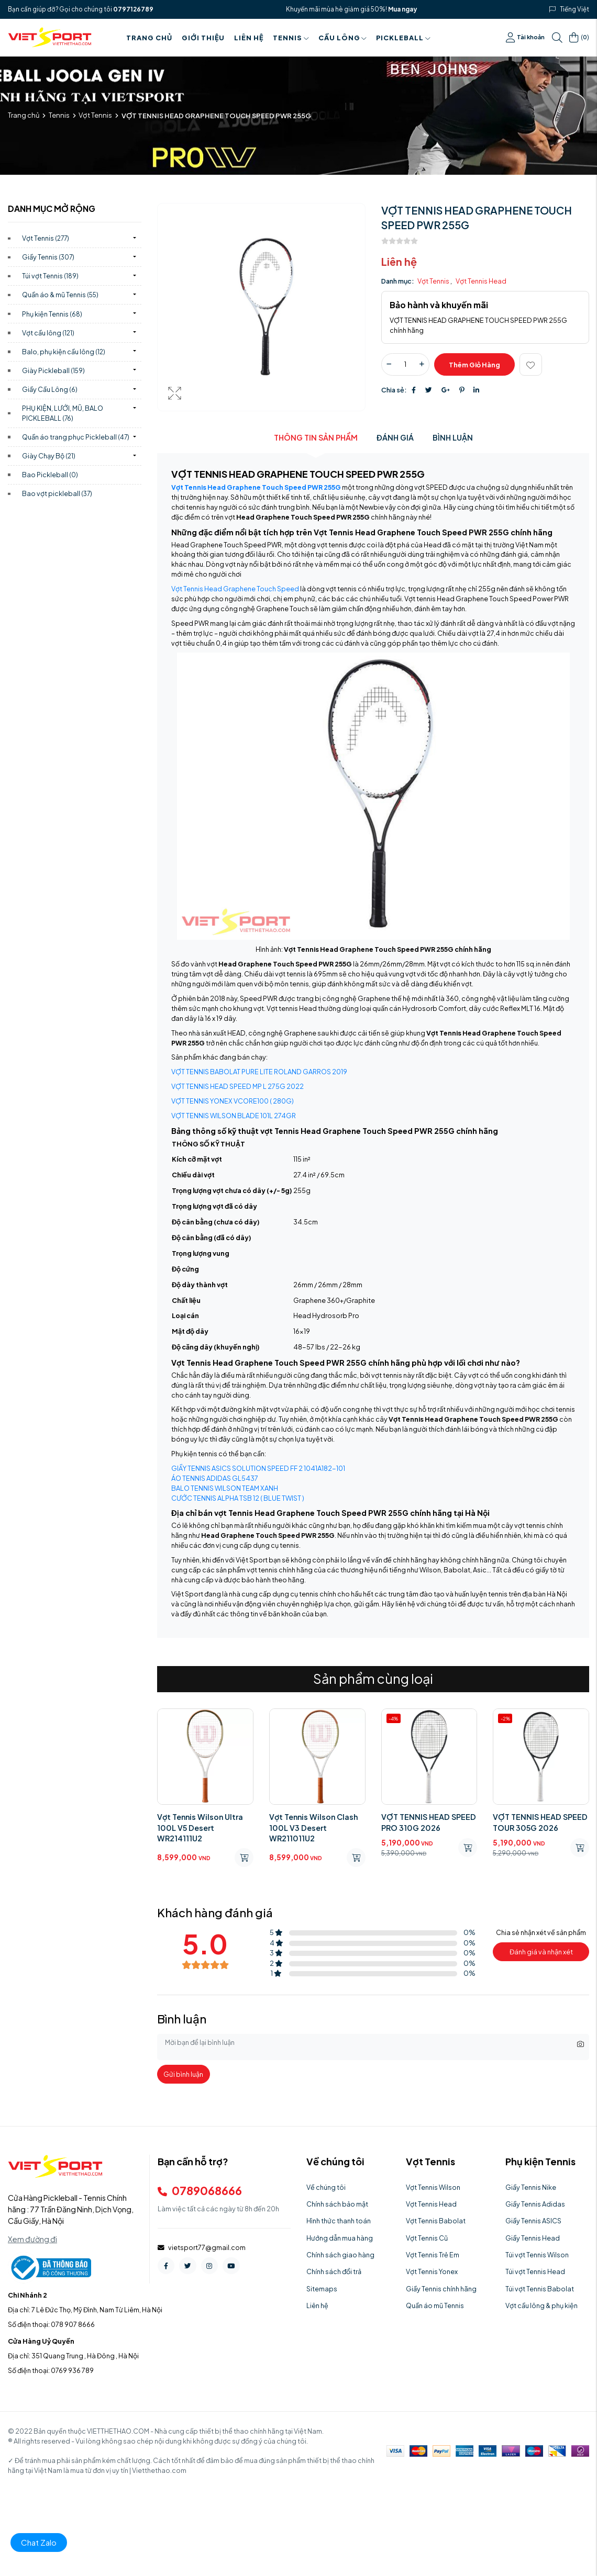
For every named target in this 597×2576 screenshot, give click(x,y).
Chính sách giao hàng (340, 2255)
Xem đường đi (32, 2239)
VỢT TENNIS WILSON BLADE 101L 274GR (233, 1115)
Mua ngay (402, 9)
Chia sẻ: (394, 390)
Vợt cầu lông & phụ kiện (541, 2305)
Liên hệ (248, 37)
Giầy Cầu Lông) (50, 389)
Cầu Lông (342, 37)
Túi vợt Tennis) (50, 276)
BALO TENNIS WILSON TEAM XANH (224, 1488)
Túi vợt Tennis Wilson (537, 2255)
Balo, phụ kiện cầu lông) (63, 351)
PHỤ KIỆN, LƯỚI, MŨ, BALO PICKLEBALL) (62, 413)
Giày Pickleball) (53, 370)
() (579, 37)
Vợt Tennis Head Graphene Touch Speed (235, 588)
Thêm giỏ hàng (474, 365)
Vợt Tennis (95, 115)
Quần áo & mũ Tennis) (60, 294)
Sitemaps (321, 2289)
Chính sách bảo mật (337, 2204)
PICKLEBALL (403, 37)
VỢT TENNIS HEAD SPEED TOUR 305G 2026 (540, 1822)
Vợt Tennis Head (481, 281)
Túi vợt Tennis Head (535, 2271)
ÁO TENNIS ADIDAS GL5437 (214, 1478)
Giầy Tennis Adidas (535, 2204)
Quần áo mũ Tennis (435, 2305)
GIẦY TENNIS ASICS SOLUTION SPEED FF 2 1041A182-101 (258, 1468)
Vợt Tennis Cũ (427, 2238)
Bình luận (453, 437)
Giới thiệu (203, 37)
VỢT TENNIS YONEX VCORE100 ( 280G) (232, 1101)
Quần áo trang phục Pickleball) (75, 437)
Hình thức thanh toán (338, 2221)
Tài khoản (525, 37)
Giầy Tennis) (48, 257)
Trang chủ (149, 37)
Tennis (291, 37)
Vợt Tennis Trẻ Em (432, 2255)
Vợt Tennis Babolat (436, 2221)
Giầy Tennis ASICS (533, 2221)
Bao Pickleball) (50, 474)
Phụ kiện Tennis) (52, 314)
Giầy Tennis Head (532, 2238)
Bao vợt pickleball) (57, 493)
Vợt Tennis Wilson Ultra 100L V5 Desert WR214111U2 (200, 1827)
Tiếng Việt (574, 9)
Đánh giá (395, 437)
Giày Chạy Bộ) (48, 456)
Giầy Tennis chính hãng (441, 2289)
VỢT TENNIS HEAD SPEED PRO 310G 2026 (428, 1822)
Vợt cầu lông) (48, 333)
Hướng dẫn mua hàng (339, 2238)
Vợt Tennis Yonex (432, 2271)
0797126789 (133, 9)
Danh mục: (397, 281)
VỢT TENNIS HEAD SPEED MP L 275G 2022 (237, 1086)
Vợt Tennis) (45, 238)
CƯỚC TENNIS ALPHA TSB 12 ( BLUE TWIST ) (237, 1498)
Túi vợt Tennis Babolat (539, 2289)
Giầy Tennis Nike (530, 2187)
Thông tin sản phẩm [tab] (316, 437)
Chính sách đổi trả (333, 2271)
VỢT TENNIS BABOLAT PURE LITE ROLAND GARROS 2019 (259, 1071)
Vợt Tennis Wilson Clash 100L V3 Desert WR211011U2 (313, 1827)
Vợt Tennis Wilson (433, 2187)
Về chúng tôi (326, 2187)
